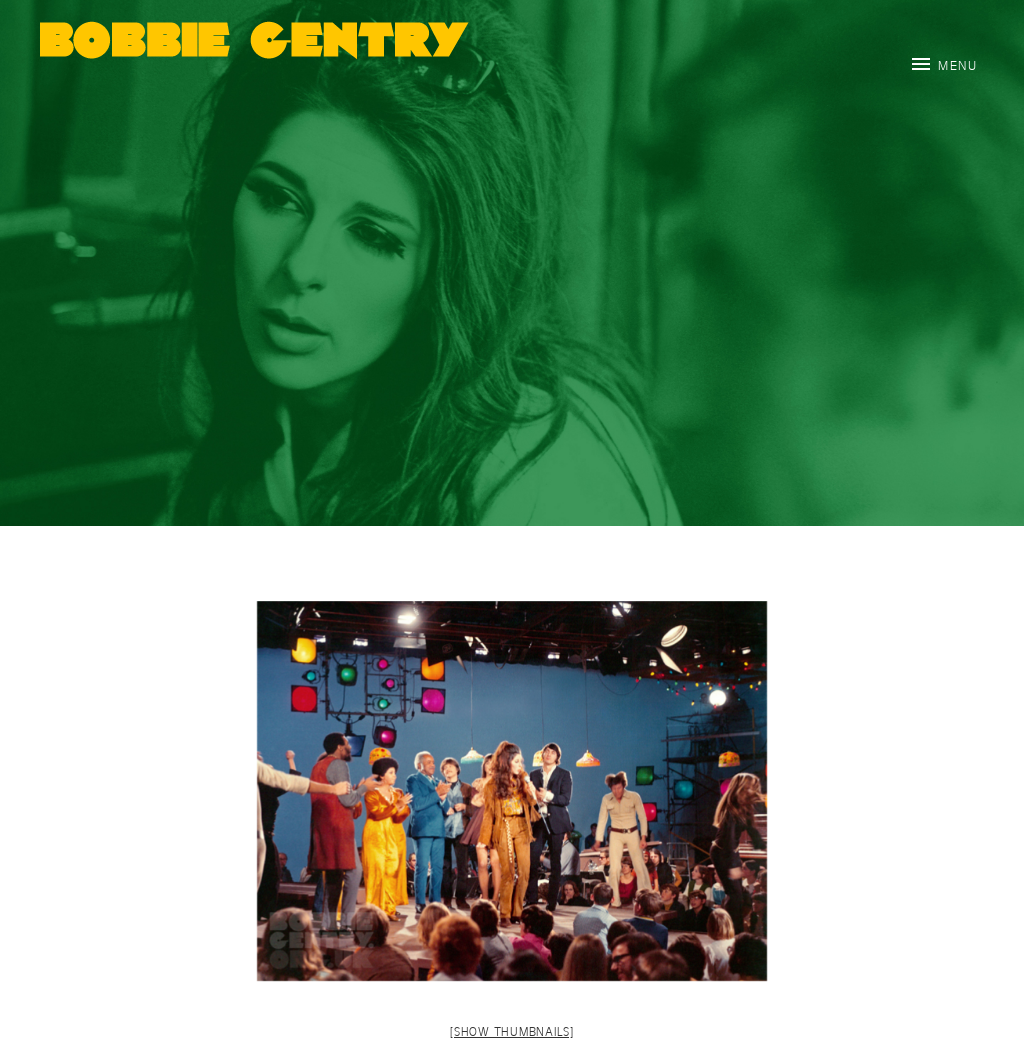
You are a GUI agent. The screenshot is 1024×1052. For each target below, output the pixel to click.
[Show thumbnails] (512, 1031)
